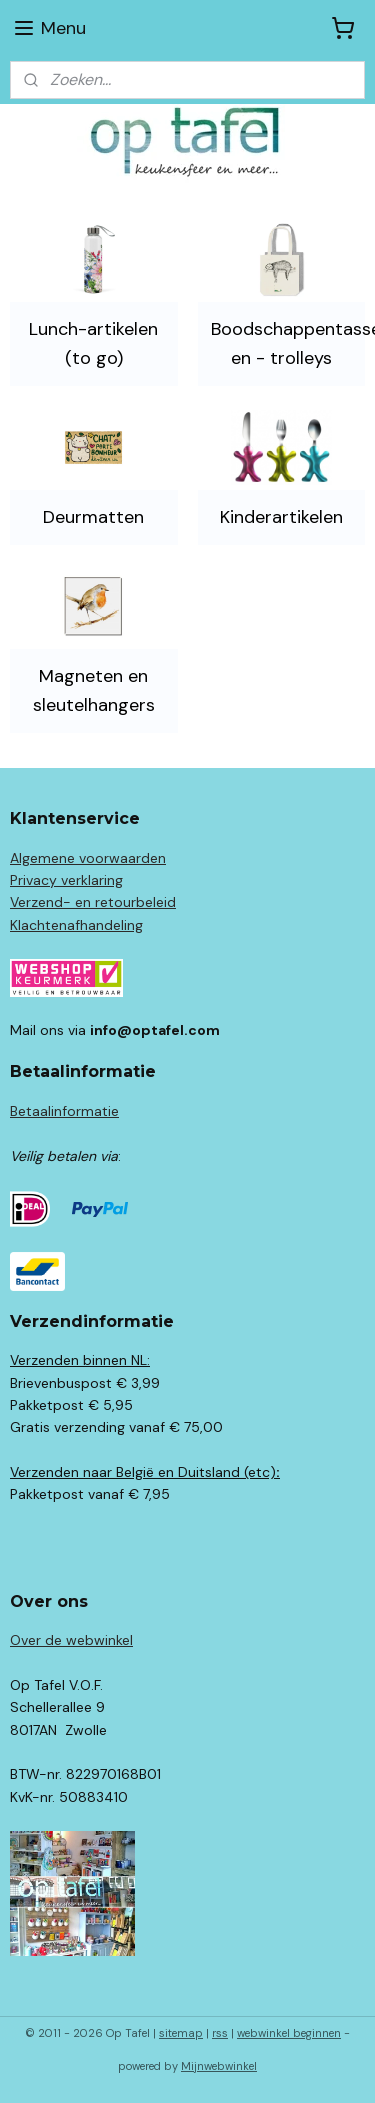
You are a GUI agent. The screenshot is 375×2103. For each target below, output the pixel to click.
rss (220, 2033)
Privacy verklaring (66, 880)
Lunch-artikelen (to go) (93, 343)
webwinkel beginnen (289, 2033)
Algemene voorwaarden (88, 858)
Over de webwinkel (71, 1640)
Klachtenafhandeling (76, 925)
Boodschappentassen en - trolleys (288, 343)
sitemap (181, 2033)
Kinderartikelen (281, 517)
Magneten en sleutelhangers (94, 690)
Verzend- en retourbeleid (93, 902)
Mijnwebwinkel (219, 2066)
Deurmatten (93, 517)
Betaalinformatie (64, 1111)
